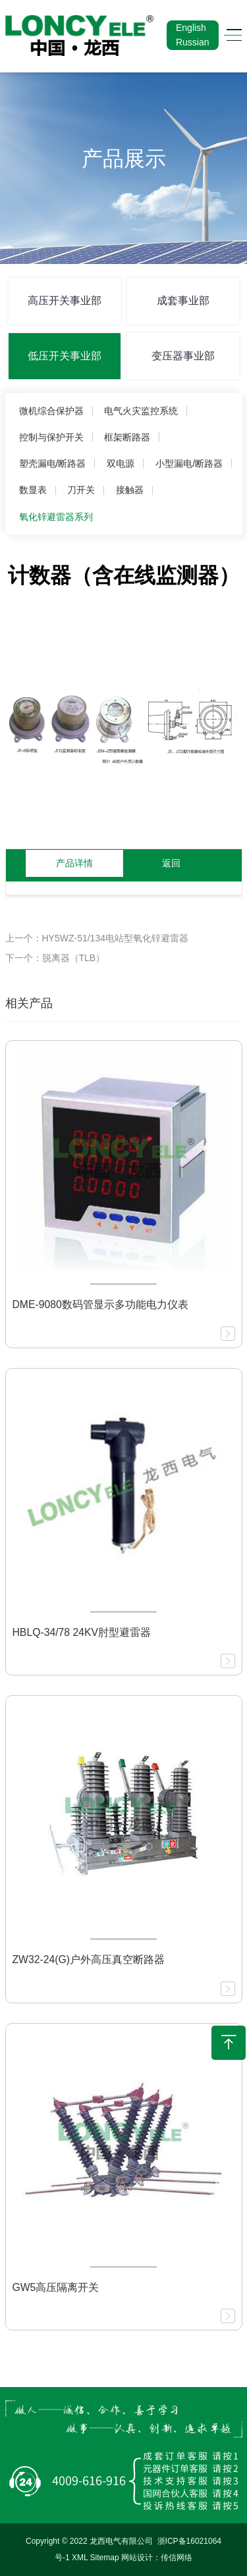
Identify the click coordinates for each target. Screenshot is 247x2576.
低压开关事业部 (64, 355)
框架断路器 (127, 437)
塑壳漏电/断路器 (52, 463)
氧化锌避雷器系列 (56, 517)
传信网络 (176, 2557)
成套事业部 (183, 300)
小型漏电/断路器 (189, 463)
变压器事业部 (183, 355)
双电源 (120, 463)
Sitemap (104, 2557)
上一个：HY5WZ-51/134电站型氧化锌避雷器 (96, 938)
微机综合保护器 (51, 411)
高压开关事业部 (64, 300)
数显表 (33, 490)
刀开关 (81, 490)
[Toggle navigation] (229, 35)
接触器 (130, 490)
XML (80, 2557)
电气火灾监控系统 (141, 411)
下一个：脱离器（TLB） (55, 958)
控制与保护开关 (51, 437)
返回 (171, 863)
